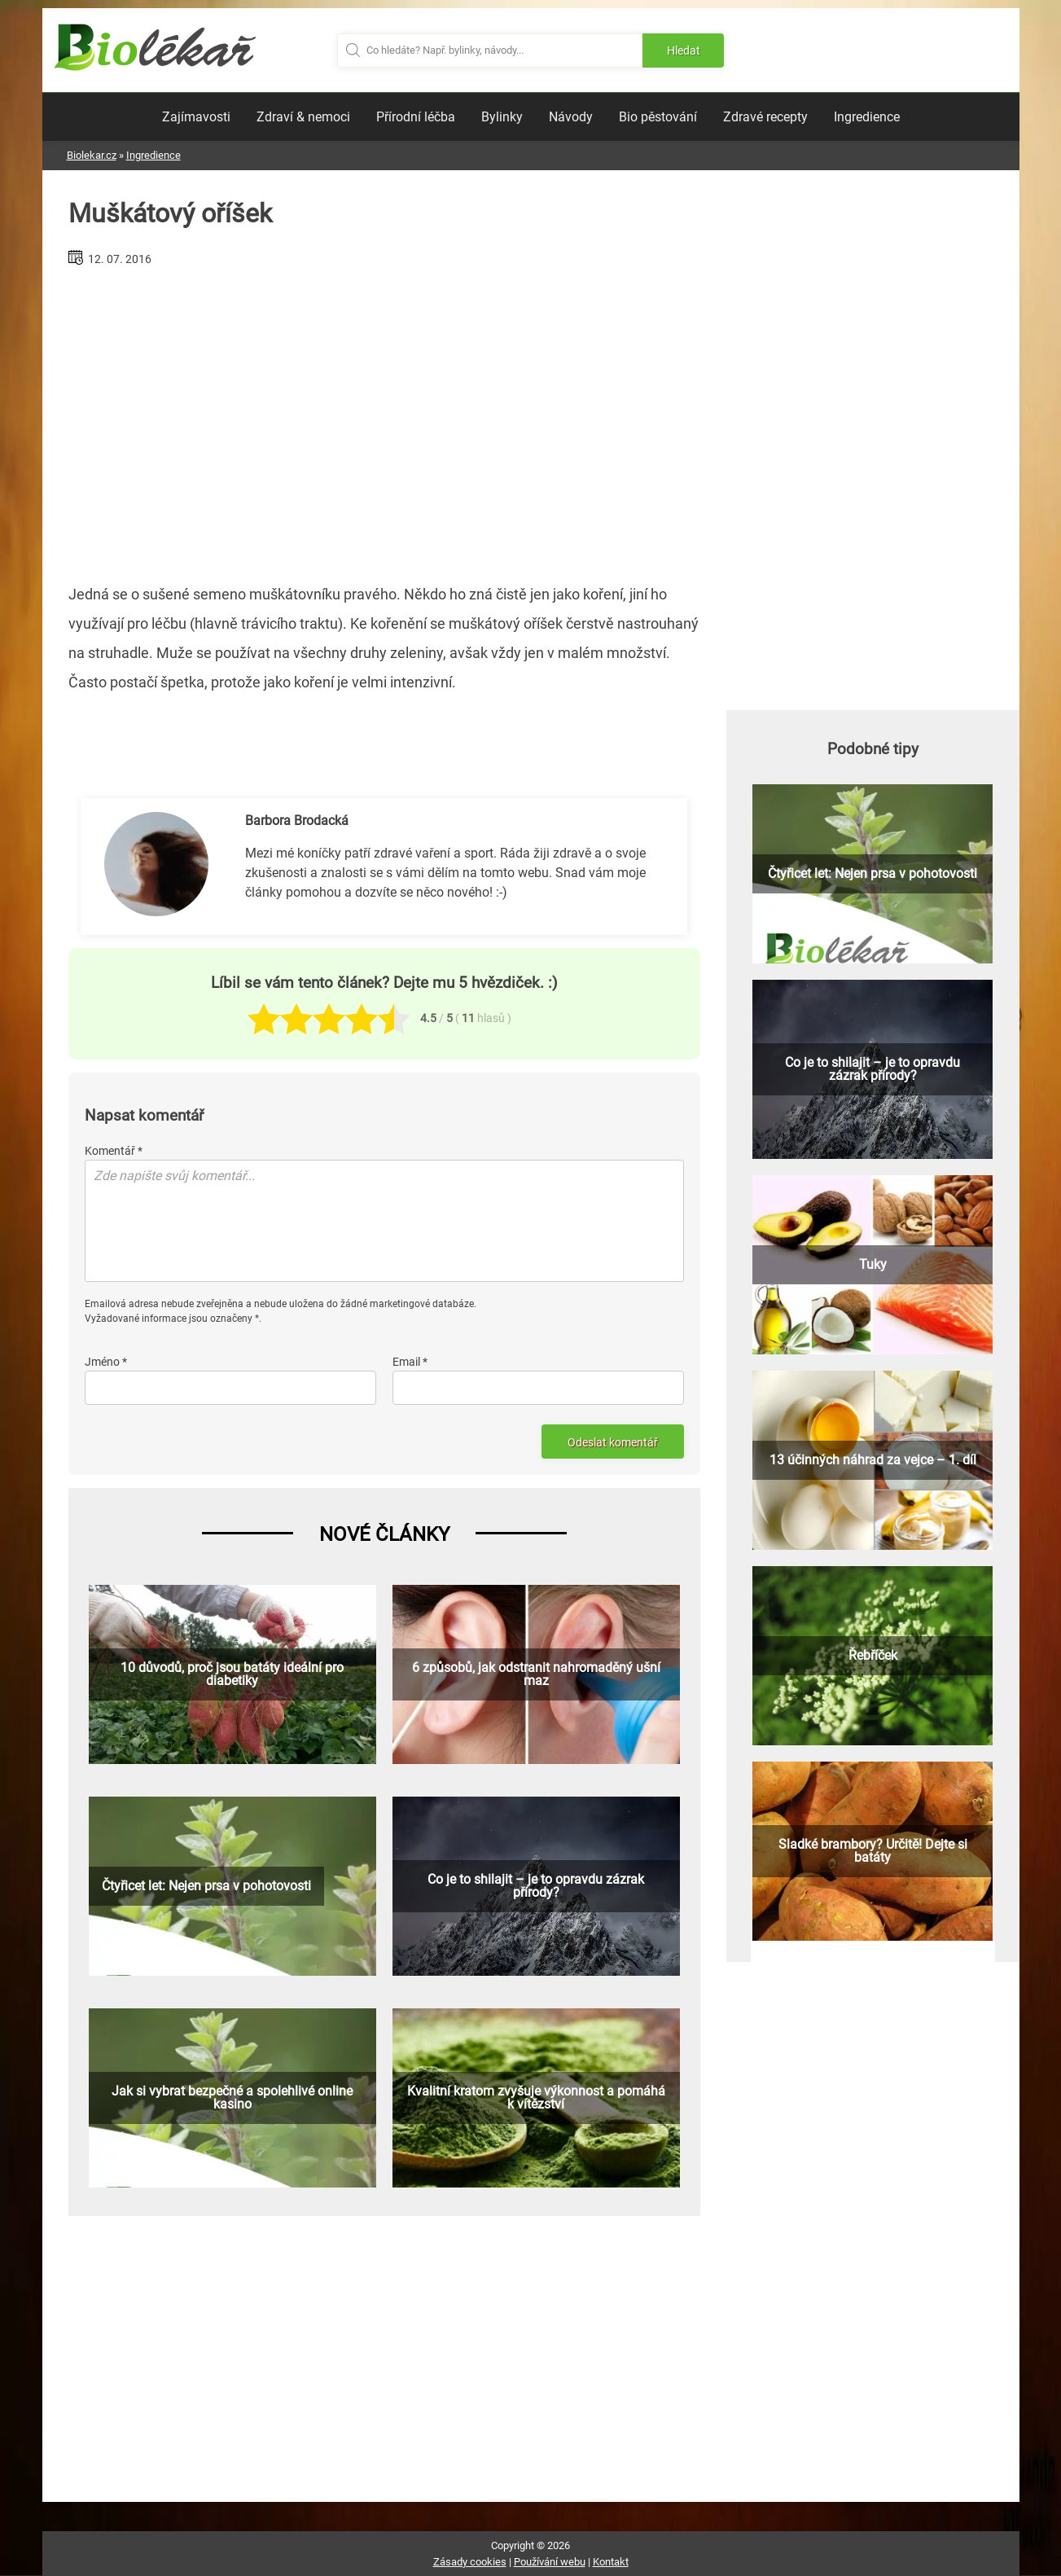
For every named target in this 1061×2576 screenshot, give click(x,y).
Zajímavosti (196, 117)
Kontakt (611, 2562)
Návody (571, 117)
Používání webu (549, 2562)
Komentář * (113, 1150)
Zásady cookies (469, 2562)
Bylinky (502, 117)
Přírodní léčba (415, 117)
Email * (409, 1361)
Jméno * (106, 1361)
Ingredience (867, 117)
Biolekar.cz (91, 155)
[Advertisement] (384, 418)
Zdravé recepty (765, 117)
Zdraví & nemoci (303, 117)
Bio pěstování (658, 117)
